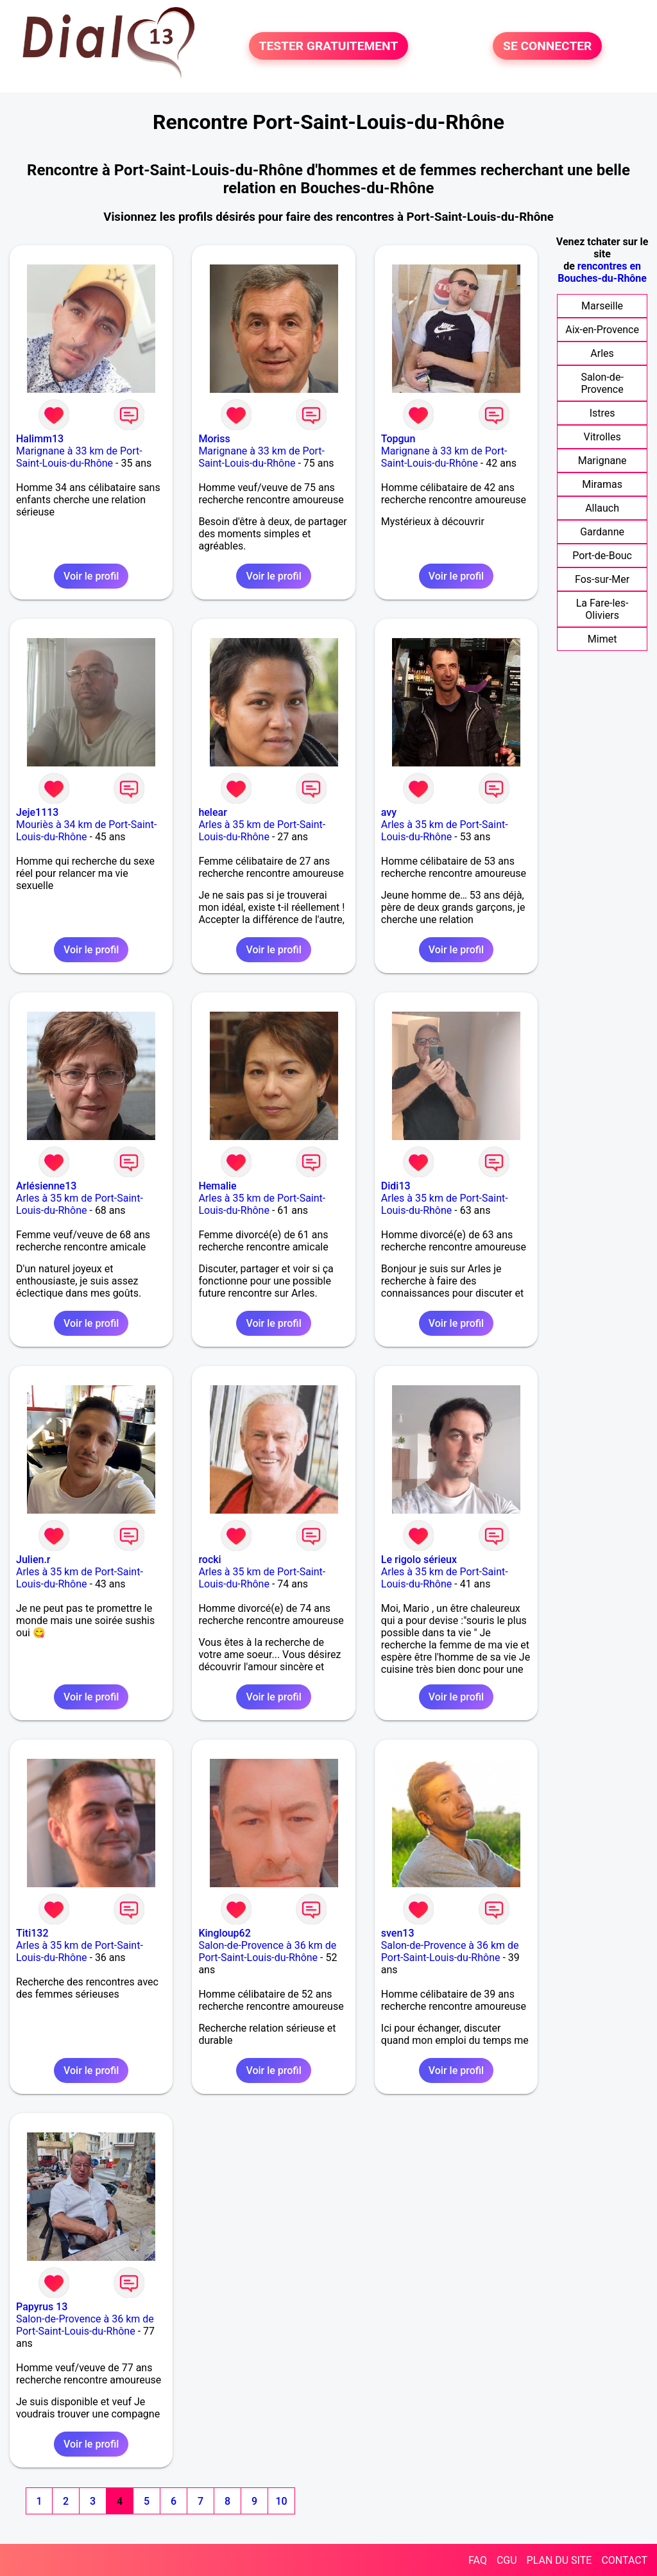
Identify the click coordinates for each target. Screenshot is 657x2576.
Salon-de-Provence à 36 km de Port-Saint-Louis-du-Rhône (267, 1951)
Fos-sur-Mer (602, 579)
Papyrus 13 (41, 2307)
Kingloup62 (224, 1933)
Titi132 (32, 1933)
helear (212, 812)
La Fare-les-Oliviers (602, 609)
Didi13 (396, 1186)
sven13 (397, 1933)
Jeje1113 (37, 812)
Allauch (602, 508)
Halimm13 (40, 439)
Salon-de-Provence (602, 383)
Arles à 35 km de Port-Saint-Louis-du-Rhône (261, 830)
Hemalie (217, 1186)
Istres (602, 413)
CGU (507, 2560)
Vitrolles (601, 437)
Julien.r (33, 1559)
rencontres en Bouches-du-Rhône (602, 272)
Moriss (214, 439)
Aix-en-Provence (602, 330)
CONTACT (624, 2560)
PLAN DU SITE (559, 2560)
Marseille (602, 306)
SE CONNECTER (547, 46)
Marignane (602, 460)
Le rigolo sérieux (419, 1559)
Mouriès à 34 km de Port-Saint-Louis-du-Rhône (86, 830)
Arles (602, 353)
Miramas (602, 484)
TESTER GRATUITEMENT (328, 46)
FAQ (477, 2560)
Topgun (398, 439)
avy (389, 812)
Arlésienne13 (46, 1186)
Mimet (602, 639)
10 (281, 2501)
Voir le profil (91, 576)
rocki (209, 1559)
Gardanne (602, 532)
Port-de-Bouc (602, 555)
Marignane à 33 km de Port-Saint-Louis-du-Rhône (79, 457)
